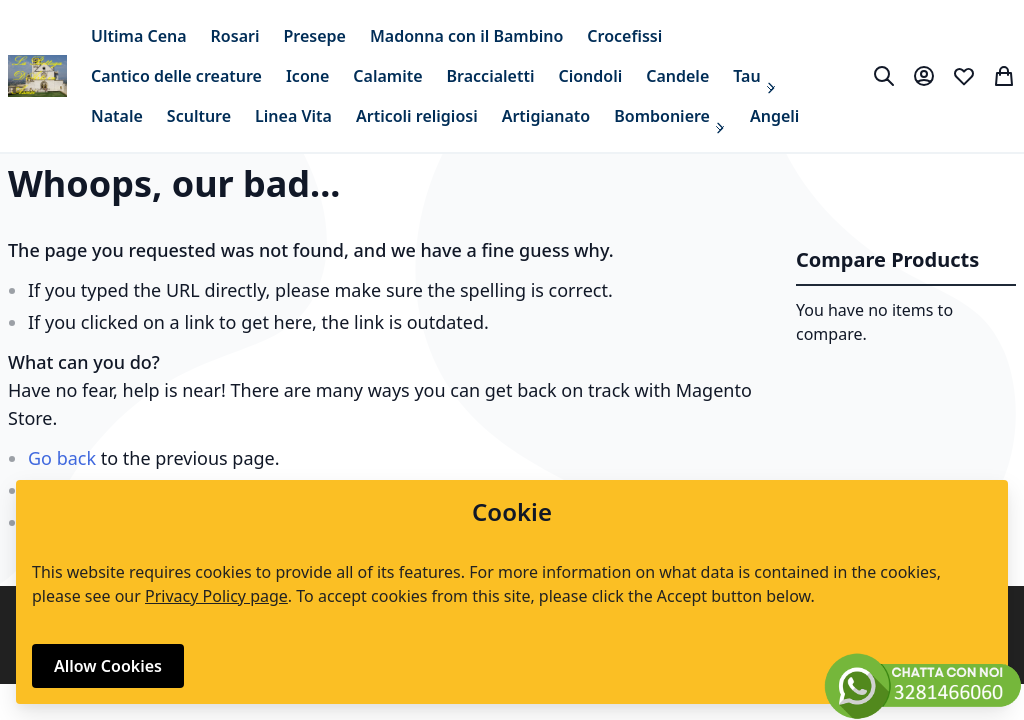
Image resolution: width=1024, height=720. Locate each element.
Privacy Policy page (216, 596)
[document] (512, 592)
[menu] (469, 76)
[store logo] (37, 76)
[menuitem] (139, 36)
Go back (62, 458)
